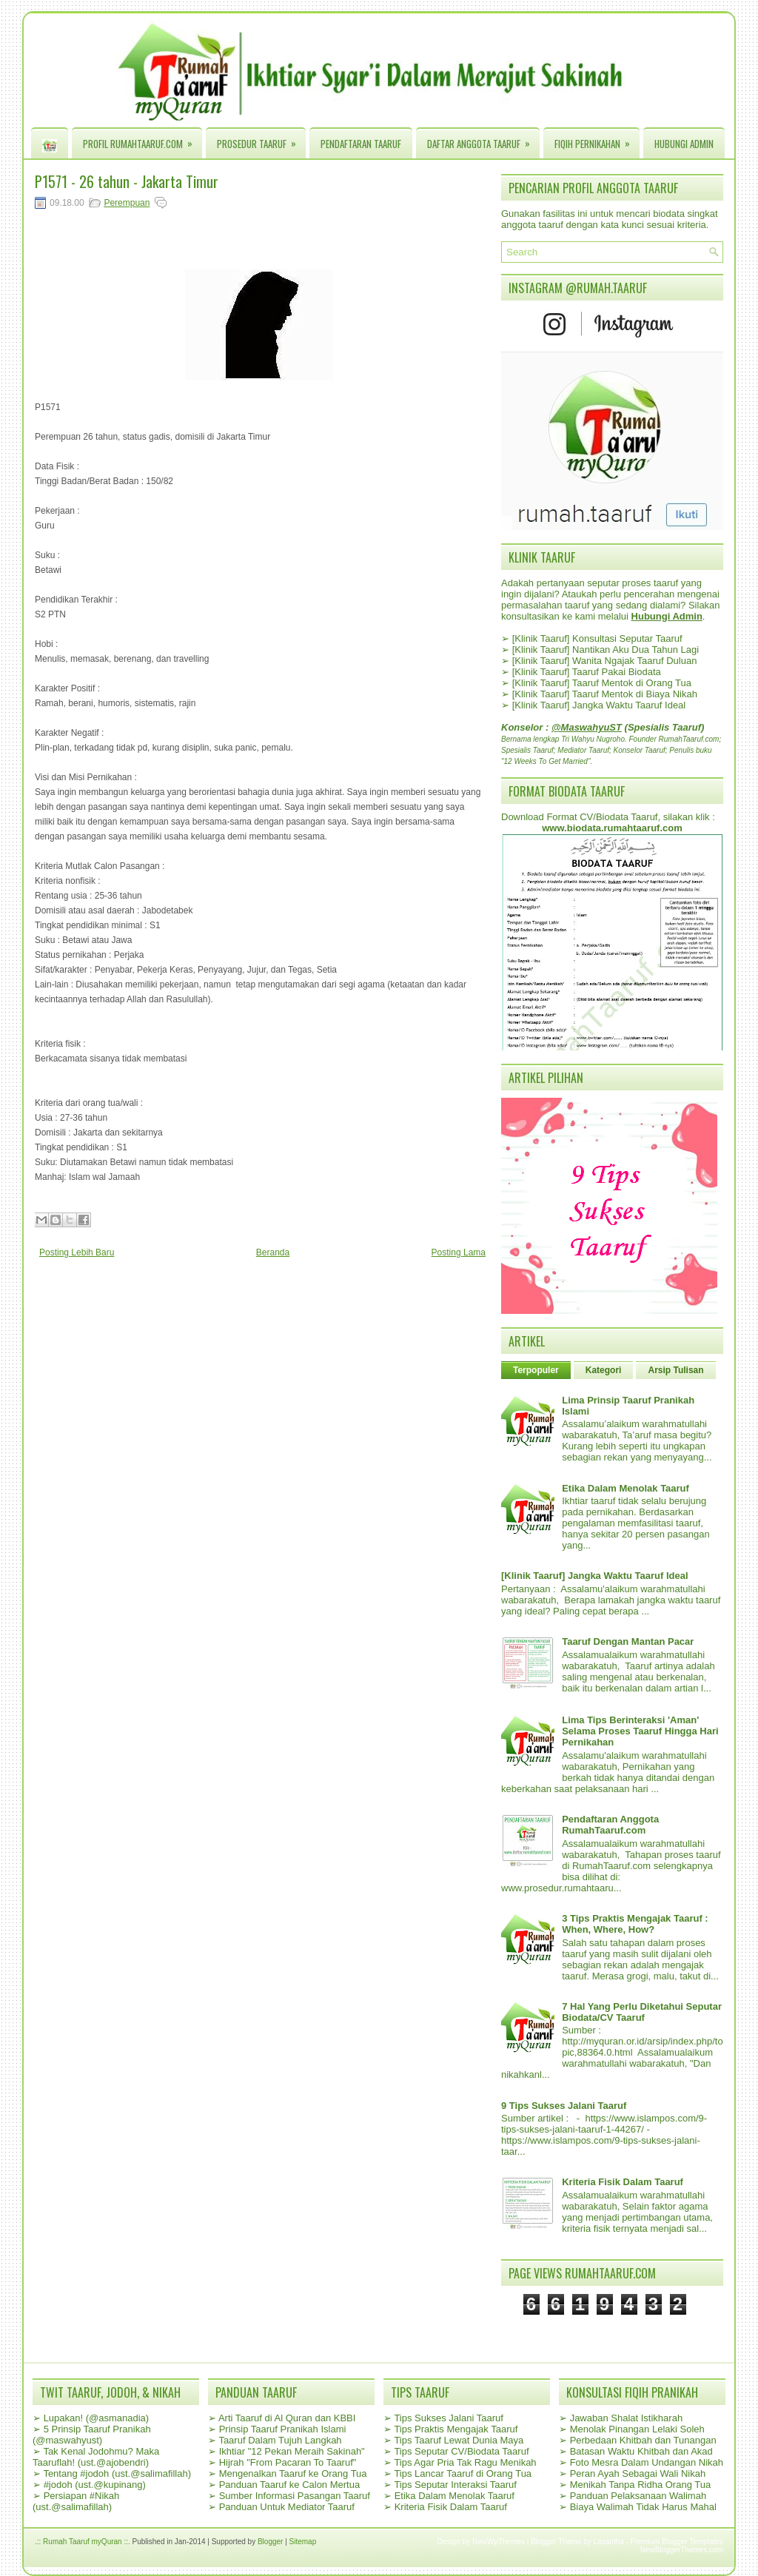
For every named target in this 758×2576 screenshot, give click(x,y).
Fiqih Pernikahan (597, 140)
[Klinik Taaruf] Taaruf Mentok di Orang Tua (601, 682)
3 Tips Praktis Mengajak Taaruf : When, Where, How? (635, 1924)
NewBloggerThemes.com (681, 2550)
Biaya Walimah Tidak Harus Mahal (643, 2506)
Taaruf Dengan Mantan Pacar (628, 1641)
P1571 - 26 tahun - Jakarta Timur (126, 181)
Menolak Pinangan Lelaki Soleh (637, 2429)
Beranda (272, 1252)
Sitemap (303, 2542)
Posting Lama (459, 1252)
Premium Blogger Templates (677, 2542)
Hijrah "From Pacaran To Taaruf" (288, 2462)
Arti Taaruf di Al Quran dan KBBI (286, 2418)
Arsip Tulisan (675, 1370)
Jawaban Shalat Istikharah (626, 2418)
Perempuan (127, 203)
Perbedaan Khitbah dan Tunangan (643, 2440)
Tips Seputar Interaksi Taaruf (455, 2484)
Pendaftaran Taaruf (361, 143)
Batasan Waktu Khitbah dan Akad (641, 2451)
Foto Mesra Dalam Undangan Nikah (646, 2462)
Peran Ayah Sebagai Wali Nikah (638, 2473)
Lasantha (609, 2542)
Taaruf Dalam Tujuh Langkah (279, 2440)
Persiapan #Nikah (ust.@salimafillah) (76, 2501)
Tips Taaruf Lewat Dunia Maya (458, 2440)
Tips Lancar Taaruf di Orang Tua (462, 2473)
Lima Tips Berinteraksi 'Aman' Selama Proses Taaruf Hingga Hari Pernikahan (640, 1731)
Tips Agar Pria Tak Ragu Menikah (465, 2462)
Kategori (604, 1370)
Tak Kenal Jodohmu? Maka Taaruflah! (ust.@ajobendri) (96, 2457)
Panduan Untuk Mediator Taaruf (287, 2506)
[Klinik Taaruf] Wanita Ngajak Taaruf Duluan (604, 660)
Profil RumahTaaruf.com (142, 140)
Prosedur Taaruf (261, 140)
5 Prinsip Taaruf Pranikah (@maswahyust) (92, 2435)
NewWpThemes (498, 2542)
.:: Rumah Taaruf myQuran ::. (82, 2542)
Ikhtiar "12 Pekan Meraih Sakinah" (292, 2451)
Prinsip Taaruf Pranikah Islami (282, 2429)
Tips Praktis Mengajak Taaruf (455, 2429)
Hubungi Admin (684, 143)
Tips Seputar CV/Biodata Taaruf (461, 2451)
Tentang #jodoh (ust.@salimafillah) (117, 2473)
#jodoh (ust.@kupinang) (95, 2484)
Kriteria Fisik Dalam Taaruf (622, 2181)
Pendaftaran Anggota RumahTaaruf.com (610, 1825)
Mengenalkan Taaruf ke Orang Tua (293, 2473)
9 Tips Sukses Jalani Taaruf (563, 2105)
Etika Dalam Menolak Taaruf (625, 1488)
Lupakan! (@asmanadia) (97, 2418)
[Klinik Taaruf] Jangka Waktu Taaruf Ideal (599, 705)
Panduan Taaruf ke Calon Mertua (289, 2484)
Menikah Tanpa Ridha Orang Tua (640, 2484)
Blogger (270, 2542)
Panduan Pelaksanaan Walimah (638, 2495)
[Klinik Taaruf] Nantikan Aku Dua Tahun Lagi (605, 649)
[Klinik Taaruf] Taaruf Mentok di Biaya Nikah (604, 694)
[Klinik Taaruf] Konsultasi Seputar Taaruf (597, 638)
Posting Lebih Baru (76, 1252)
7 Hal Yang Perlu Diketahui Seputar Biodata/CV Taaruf (642, 2012)
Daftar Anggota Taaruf (483, 140)
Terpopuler (536, 1370)
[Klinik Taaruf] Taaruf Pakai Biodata (586, 671)
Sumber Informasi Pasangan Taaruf (294, 2495)
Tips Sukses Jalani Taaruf (448, 2418)
